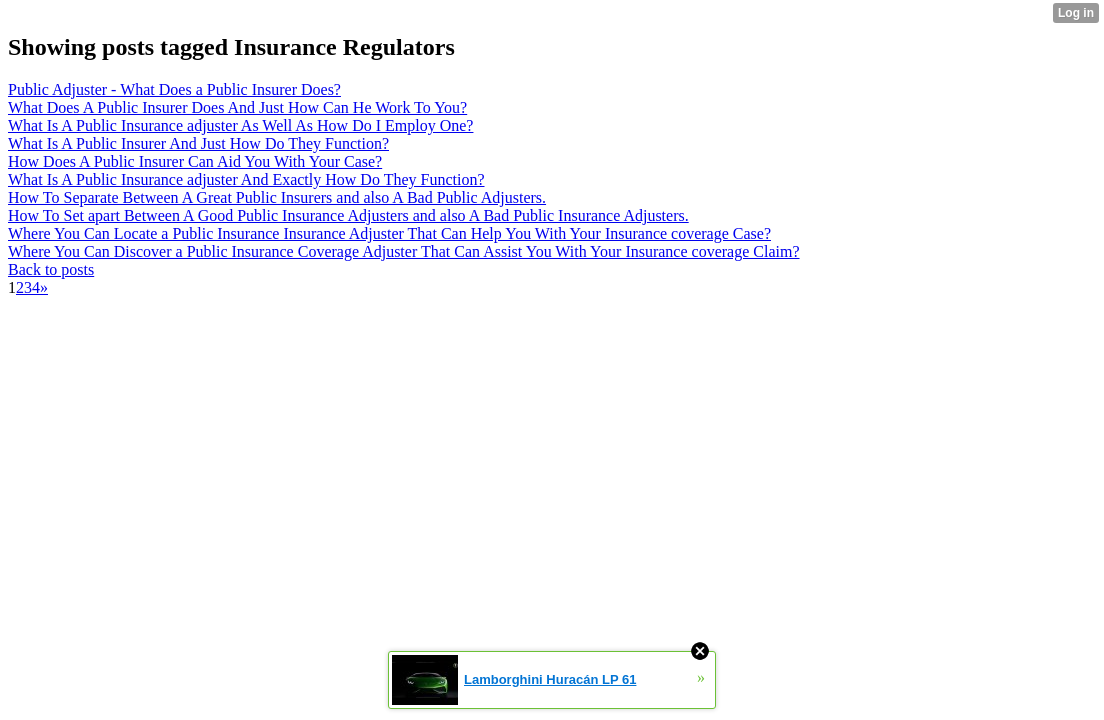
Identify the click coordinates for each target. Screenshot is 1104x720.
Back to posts (51, 269)
